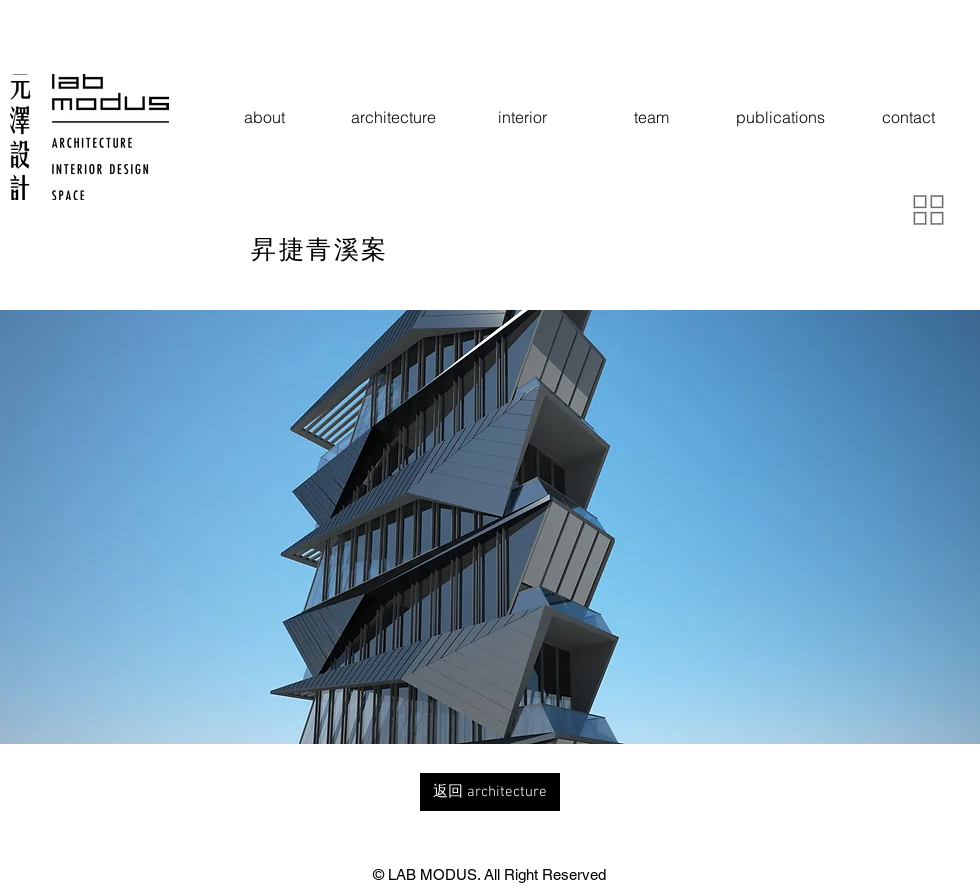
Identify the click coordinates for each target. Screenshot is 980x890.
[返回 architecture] (490, 792)
